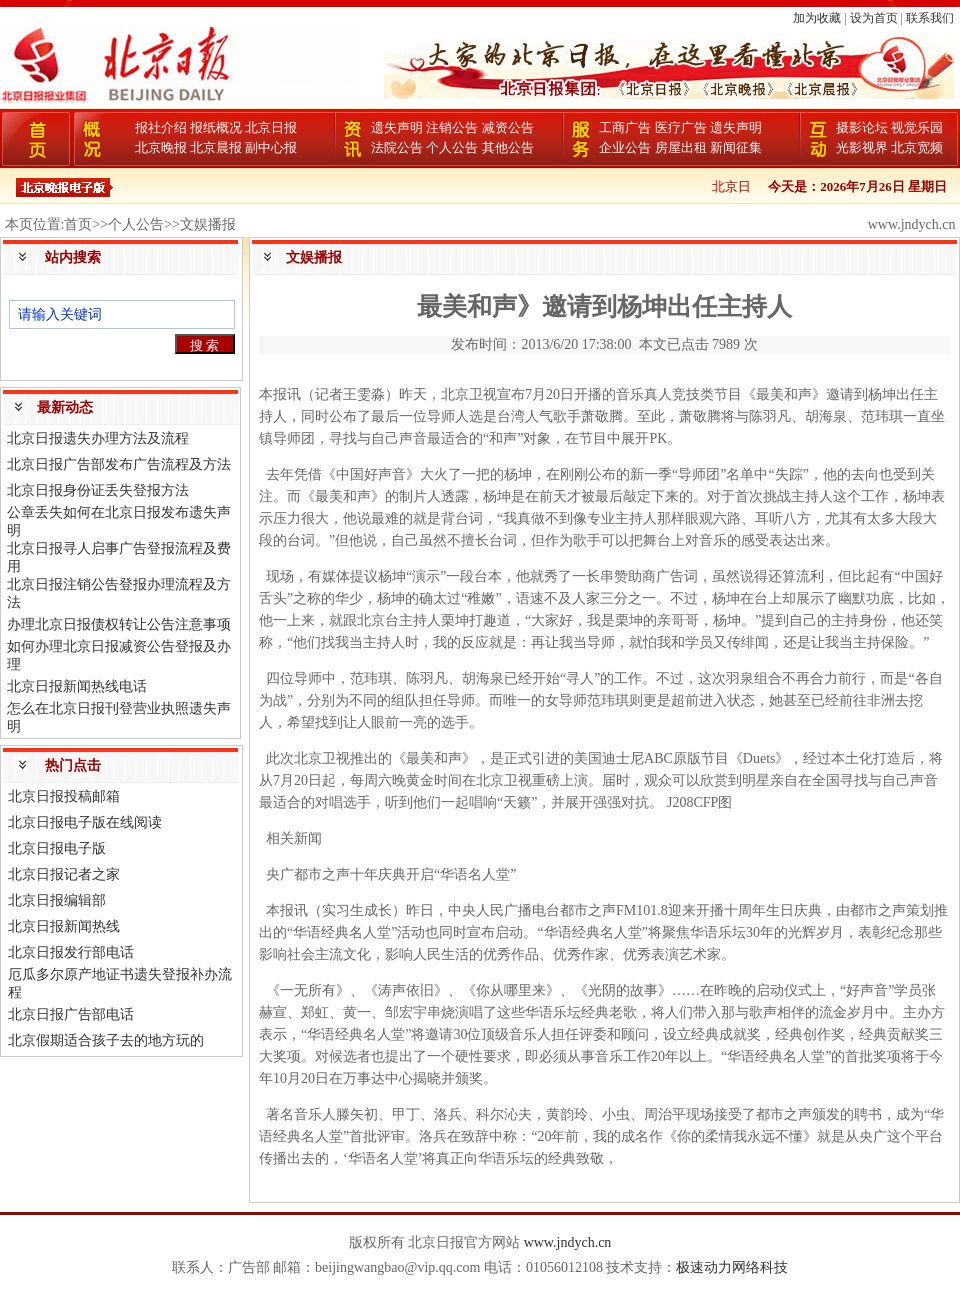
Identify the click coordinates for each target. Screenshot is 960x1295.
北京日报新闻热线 (64, 926)
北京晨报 (216, 147)
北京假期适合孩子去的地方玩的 (106, 1040)
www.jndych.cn (568, 1242)
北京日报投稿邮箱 (64, 796)
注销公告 (452, 127)
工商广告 (625, 127)
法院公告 (397, 147)
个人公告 (452, 147)
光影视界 (862, 147)
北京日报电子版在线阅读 (85, 822)
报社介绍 (161, 127)
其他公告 (508, 147)
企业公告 (625, 147)
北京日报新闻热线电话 (77, 686)
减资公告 (508, 127)
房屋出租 (681, 147)
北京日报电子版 (57, 848)
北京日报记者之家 (64, 874)
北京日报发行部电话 (71, 952)
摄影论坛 (862, 127)
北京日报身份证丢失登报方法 (98, 490)
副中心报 (271, 147)
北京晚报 (161, 147)
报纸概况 (216, 127)
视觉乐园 (917, 127)
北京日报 (271, 127)
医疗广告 (681, 127)
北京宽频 (917, 147)
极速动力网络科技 (732, 1267)
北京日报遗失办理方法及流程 (98, 438)
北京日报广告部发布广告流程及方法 (119, 464)
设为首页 (874, 18)
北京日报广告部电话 (71, 1014)
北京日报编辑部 (57, 900)
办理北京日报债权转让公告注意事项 (119, 624)
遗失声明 (397, 127)
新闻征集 (736, 147)
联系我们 (930, 18)
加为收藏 (817, 18)
